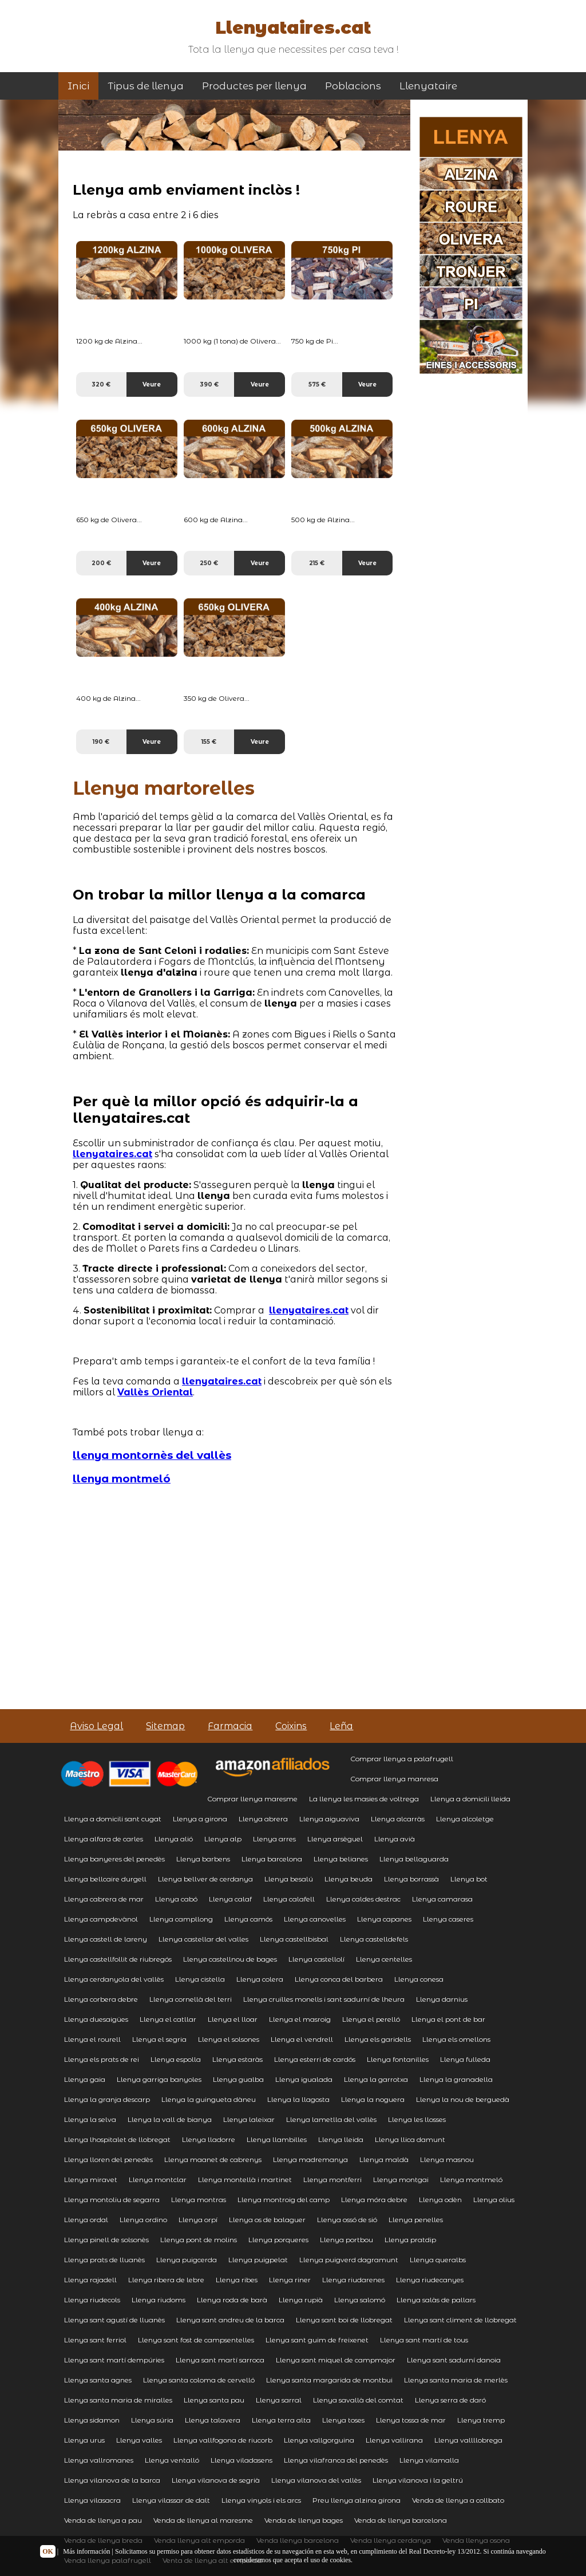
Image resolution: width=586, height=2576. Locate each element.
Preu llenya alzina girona (356, 2500)
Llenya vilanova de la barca (112, 2480)
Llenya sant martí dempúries (114, 2360)
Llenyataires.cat (293, 27)
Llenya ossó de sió (347, 2219)
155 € (208, 741)
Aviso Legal (96, 1726)
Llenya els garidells (378, 2039)
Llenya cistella (200, 1979)
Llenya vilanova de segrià (216, 2480)
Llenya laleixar (249, 2119)
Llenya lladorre (208, 2139)
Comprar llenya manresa (394, 1778)
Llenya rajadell (90, 2279)
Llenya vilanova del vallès (316, 2480)
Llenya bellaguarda (414, 1859)
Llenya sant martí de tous (424, 2340)
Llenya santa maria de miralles (118, 2400)
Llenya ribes (237, 2279)
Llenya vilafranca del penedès (336, 2460)
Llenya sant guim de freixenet (317, 2340)
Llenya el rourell (92, 2039)
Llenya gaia (84, 2079)
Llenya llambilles (277, 2139)
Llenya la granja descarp (107, 2099)
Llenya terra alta (281, 2420)
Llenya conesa (419, 1979)
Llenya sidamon (92, 2420)
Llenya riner (290, 2279)
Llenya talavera (212, 2420)
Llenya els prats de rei (101, 2059)
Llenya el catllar (168, 2019)
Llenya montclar (158, 2179)
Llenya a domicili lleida (470, 1798)
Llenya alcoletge (465, 1818)
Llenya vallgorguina (319, 2440)
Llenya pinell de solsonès (106, 2239)
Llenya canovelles (315, 1919)
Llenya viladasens (241, 2460)
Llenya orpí (198, 2219)
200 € (101, 563)
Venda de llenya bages (303, 2520)
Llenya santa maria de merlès (456, 2380)
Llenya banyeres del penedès (114, 1859)
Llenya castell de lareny (105, 1939)
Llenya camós (248, 1919)
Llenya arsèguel (335, 1839)
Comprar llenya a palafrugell (401, 1758)
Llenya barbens (203, 1859)
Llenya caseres (448, 1919)
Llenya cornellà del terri (190, 1999)
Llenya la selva (90, 2119)
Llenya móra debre (374, 2199)
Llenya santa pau (214, 2400)
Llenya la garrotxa (376, 2079)
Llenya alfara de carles (103, 1839)
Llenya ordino (143, 2219)
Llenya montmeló (471, 2179)
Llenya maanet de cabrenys (213, 2159)
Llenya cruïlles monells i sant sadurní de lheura (324, 1999)
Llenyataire (428, 86)
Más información (86, 2551)
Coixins (291, 1726)
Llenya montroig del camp (283, 2199)
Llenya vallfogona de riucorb (222, 2440)
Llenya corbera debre (101, 1999)
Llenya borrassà (411, 1879)
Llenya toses (343, 2420)
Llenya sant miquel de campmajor (335, 2360)
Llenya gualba (238, 2079)
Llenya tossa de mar (411, 2420)
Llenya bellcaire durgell (105, 1879)
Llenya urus (84, 2440)
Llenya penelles (416, 2219)
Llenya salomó (359, 2299)
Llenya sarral (279, 2400)
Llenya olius (493, 2199)
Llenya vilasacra (92, 2500)
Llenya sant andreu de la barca (230, 2319)
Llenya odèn (440, 2199)
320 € (101, 384)
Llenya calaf (230, 1899)
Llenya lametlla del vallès (331, 2119)
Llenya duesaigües (96, 2019)
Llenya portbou (346, 2239)
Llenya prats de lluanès (104, 2259)
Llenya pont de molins (198, 2239)
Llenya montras (198, 2199)
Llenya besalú (288, 1879)
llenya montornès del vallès (152, 1455)
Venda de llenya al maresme (203, 2520)
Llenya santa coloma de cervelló (199, 2380)
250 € (209, 563)
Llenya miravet (90, 2179)
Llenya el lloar (233, 2019)
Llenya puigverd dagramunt (348, 2259)
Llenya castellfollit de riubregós (118, 1959)
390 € (209, 384)
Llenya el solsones (228, 2039)
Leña (341, 1726)
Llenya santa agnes (98, 2380)
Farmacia (230, 1726)
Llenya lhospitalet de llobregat (117, 2139)
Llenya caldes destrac (363, 1899)
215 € (316, 563)
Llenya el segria (159, 2039)
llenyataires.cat (112, 1154)
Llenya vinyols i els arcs (261, 2500)
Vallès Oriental (155, 1392)
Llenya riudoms (158, 2299)
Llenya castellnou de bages (230, 1959)
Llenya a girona (200, 1818)
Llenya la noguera (373, 2099)
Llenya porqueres (278, 2239)
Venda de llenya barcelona (400, 2520)
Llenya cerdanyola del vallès (114, 1979)
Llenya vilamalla (429, 2460)
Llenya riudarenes (353, 2279)
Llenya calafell (289, 1899)
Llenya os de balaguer (267, 2219)
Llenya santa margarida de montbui (329, 2380)
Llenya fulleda (465, 2059)
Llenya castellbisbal (294, 1939)
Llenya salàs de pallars (436, 2299)
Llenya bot (469, 1879)
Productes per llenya (254, 86)
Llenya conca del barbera (339, 1979)
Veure (151, 384)
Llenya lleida (340, 2139)
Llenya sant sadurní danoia (454, 2360)
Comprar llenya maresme (252, 1798)
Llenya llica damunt (410, 2139)
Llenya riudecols (92, 2299)
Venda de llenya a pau (103, 2520)
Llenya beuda (348, 1879)
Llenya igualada (303, 2079)
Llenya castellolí (316, 1959)
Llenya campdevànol (101, 1919)
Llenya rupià (301, 2299)
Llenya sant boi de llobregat (344, 2319)
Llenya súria (152, 2420)
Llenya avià (394, 1839)
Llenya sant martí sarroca (220, 2360)
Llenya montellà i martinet (245, 2179)
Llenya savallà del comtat (358, 2400)
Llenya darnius (442, 1999)
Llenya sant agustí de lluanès (114, 2319)
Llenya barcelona (271, 1859)
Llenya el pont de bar (448, 2019)
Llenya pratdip (410, 2239)
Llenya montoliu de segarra (112, 2199)
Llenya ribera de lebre (166, 2279)
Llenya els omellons (456, 2039)
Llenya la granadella (456, 2079)
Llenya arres (274, 1839)
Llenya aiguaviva (329, 1818)
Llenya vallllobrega (468, 2440)
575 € (317, 384)
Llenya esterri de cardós (314, 2059)
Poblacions (353, 86)
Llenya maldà (384, 2159)
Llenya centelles (384, 1959)
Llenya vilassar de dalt (171, 2500)
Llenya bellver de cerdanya (205, 1879)
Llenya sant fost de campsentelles (196, 2340)
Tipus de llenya (146, 86)
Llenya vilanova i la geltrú (418, 2480)
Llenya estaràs (237, 2059)
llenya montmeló (122, 1478)
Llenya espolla (176, 2059)
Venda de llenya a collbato (458, 2500)
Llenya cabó (176, 1899)
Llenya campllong (181, 1919)
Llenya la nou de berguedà (462, 2099)
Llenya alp (222, 1839)
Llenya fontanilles (398, 2059)
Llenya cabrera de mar (104, 1899)
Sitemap (165, 1726)
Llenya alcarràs (398, 1818)
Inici (78, 86)
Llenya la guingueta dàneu (208, 2099)
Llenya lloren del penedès (108, 2159)
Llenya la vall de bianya (170, 2119)
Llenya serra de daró (450, 2400)
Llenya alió (174, 1839)
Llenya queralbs (438, 2259)
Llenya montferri (332, 2179)
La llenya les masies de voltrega (364, 1798)
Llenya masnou (447, 2159)
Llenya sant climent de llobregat (460, 2319)
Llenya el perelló (371, 2019)
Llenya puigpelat (258, 2259)
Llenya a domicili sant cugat (112, 1818)
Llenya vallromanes (98, 2460)
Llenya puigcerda (186, 2259)
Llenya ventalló (172, 2460)
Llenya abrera (263, 1818)
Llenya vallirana (394, 2440)
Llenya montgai (401, 2179)
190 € (101, 741)
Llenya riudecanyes (430, 2279)
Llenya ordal (86, 2219)
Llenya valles (139, 2440)
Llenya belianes (341, 1859)
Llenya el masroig (300, 2019)
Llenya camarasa (442, 1899)
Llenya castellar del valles (203, 1939)
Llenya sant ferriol (95, 2340)
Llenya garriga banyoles (159, 2079)
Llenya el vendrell (302, 2039)
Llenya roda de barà (232, 2299)
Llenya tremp (481, 2420)
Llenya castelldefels (374, 1939)
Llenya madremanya (310, 2159)
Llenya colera (259, 1979)
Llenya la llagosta (298, 2099)
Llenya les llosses (417, 2119)
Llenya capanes (384, 1919)
